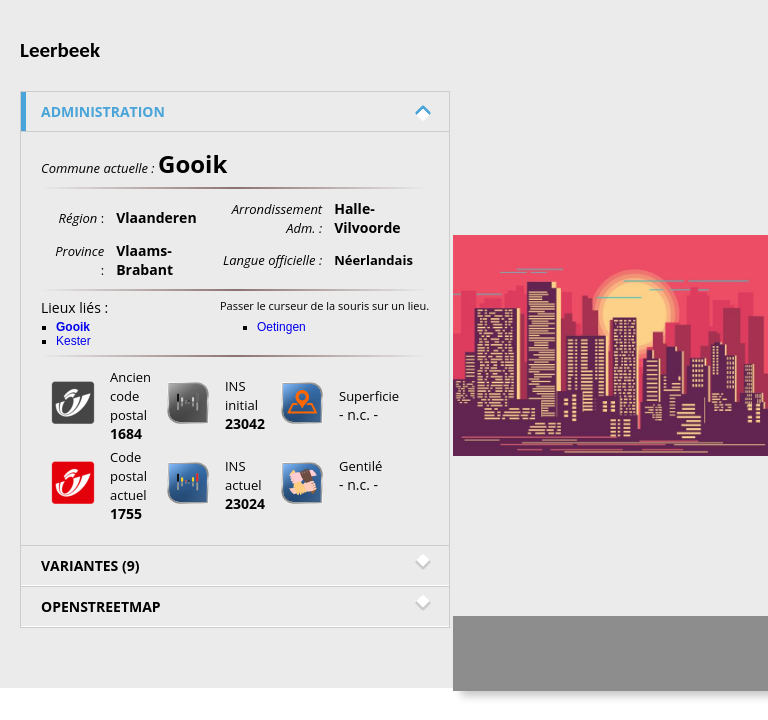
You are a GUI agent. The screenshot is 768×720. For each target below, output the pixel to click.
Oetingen (281, 327)
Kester (73, 341)
